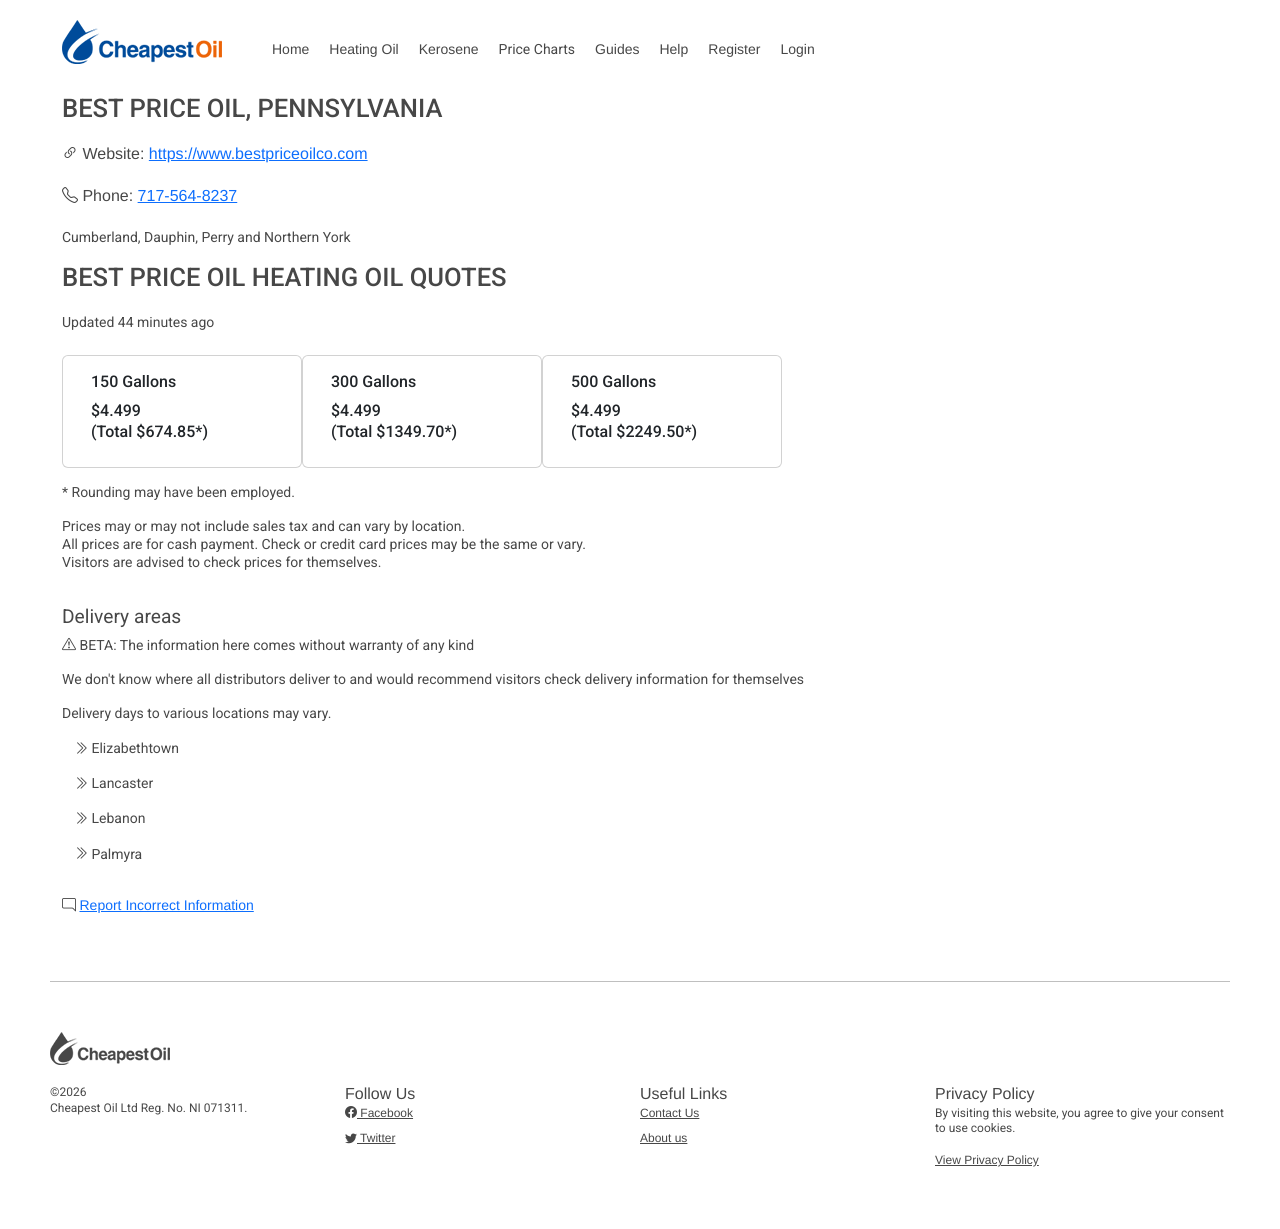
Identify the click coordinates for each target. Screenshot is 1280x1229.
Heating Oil (363, 49)
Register (734, 49)
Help (673, 49)
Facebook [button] (379, 1113)
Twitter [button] (370, 1138)
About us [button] (663, 1138)
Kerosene (449, 49)
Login (797, 49)
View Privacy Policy (987, 1160)
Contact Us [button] (669, 1113)
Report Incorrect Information (166, 905)
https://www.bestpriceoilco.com (258, 154)
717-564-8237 (188, 196)
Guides (617, 49)
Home (290, 49)
